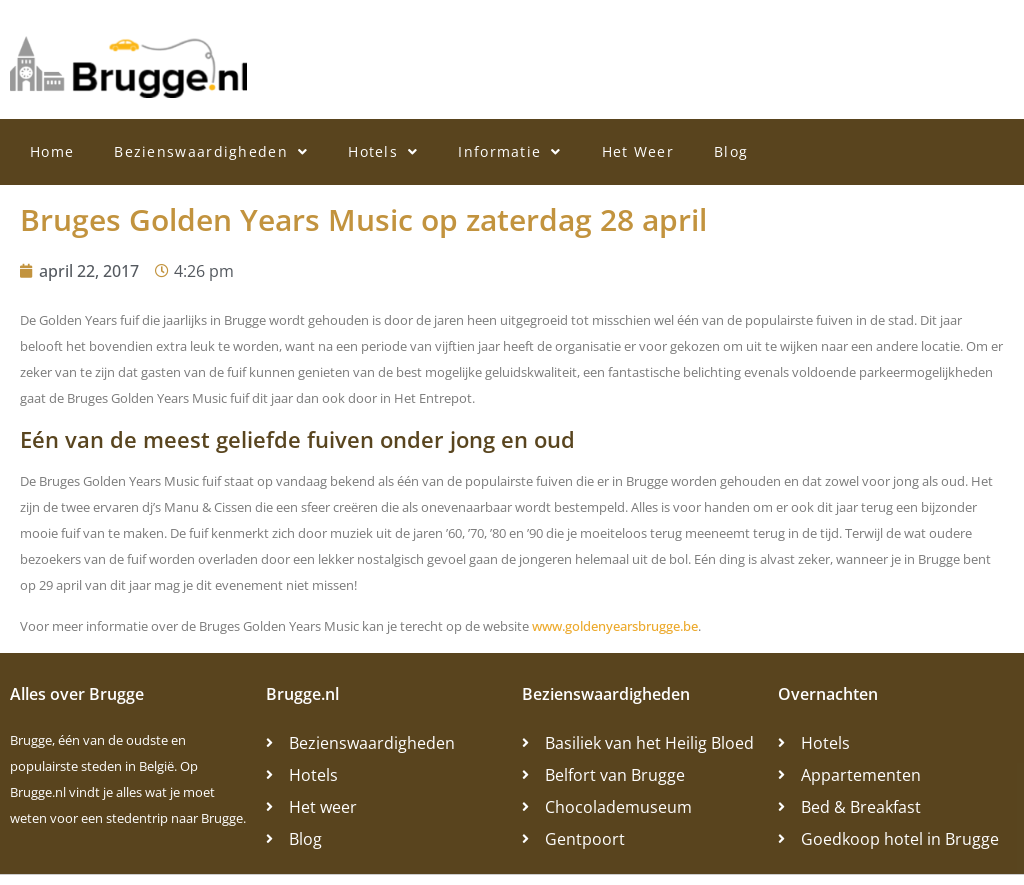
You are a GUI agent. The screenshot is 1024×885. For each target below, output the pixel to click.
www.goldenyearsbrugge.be (615, 626)
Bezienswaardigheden (211, 152)
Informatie (509, 152)
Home (52, 151)
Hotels (383, 152)
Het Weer (638, 151)
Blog (731, 151)
